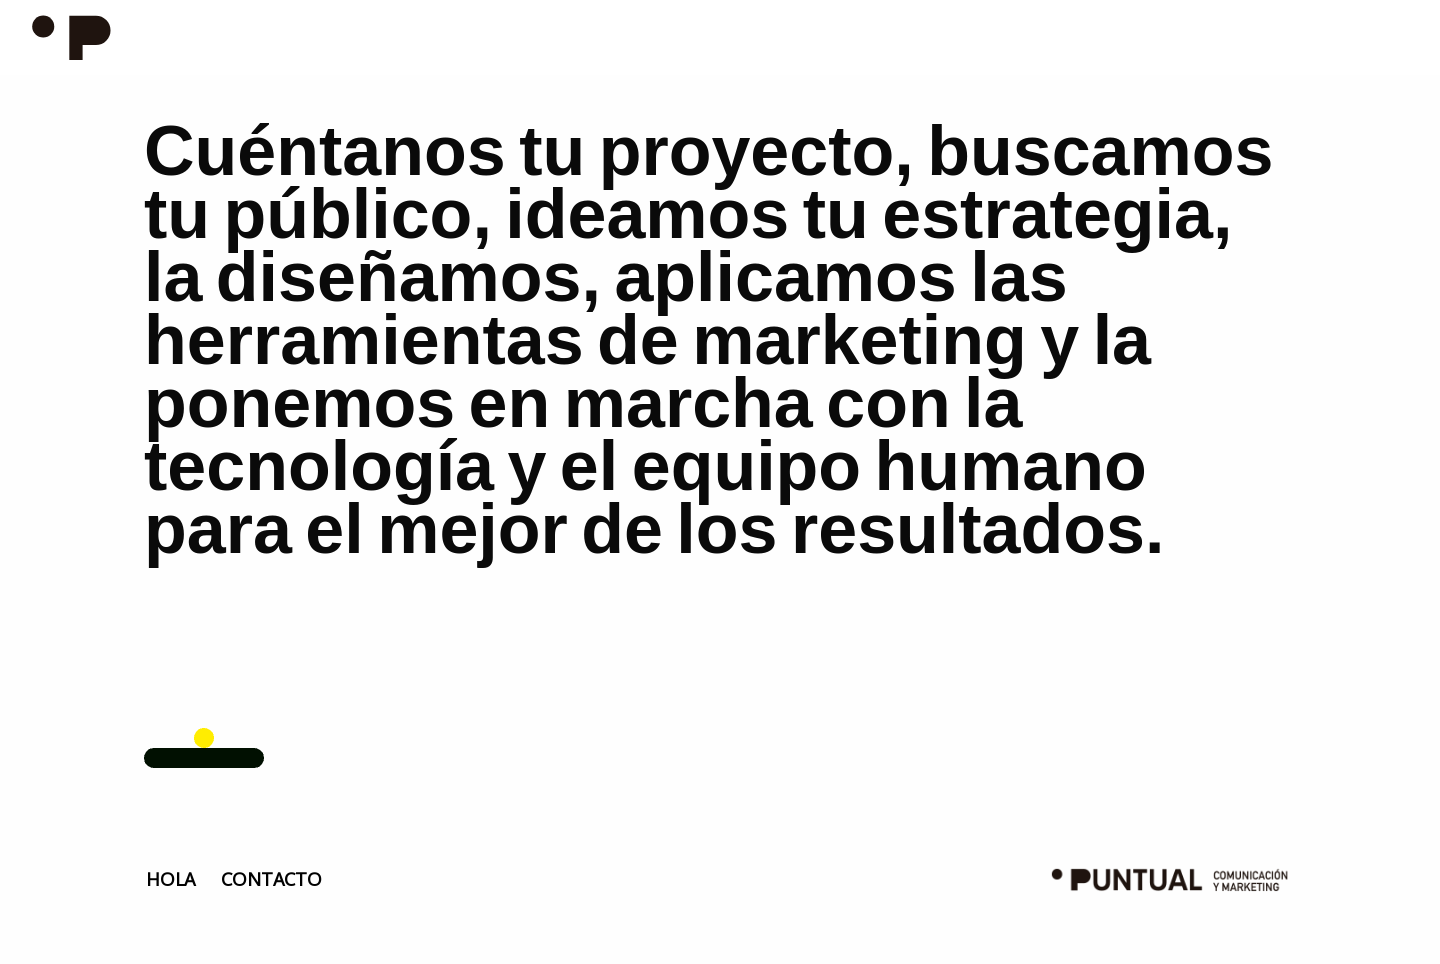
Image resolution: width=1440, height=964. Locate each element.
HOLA (170, 879)
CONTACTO (271, 879)
